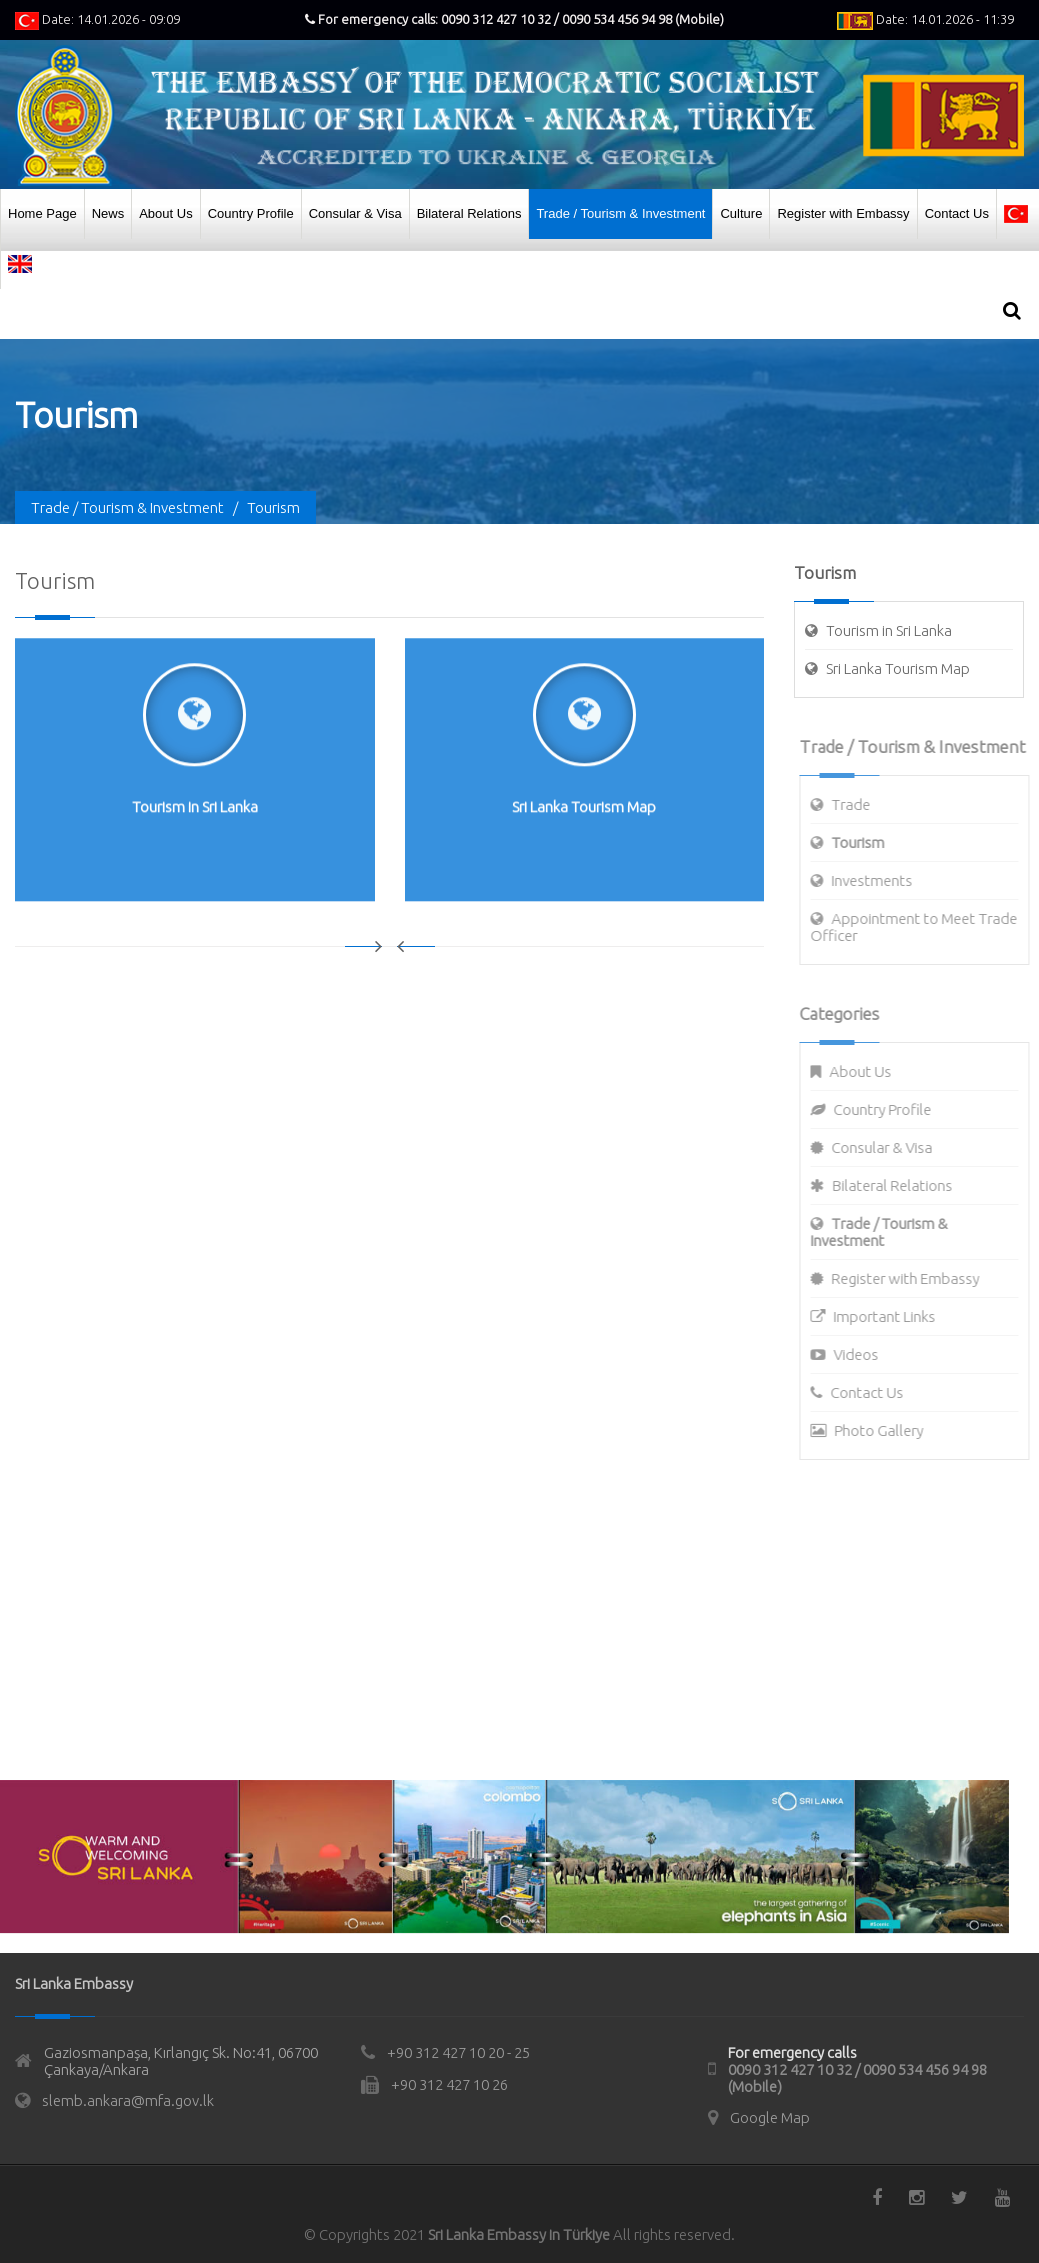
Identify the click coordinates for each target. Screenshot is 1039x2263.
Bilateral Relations (469, 213)
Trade (859, 804)
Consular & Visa (355, 213)
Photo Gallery (887, 1430)
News (108, 213)
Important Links (893, 1316)
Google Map (770, 2117)
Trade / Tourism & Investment (620, 213)
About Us (165, 213)
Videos (864, 1354)
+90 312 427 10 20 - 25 (458, 2052)
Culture (741, 213)
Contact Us (957, 213)
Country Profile (251, 213)
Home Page (42, 213)
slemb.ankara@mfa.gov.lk (128, 2100)
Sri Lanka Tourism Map (899, 668)
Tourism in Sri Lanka (890, 630)
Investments (880, 880)
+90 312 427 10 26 (449, 2084)
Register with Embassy (843, 213)
